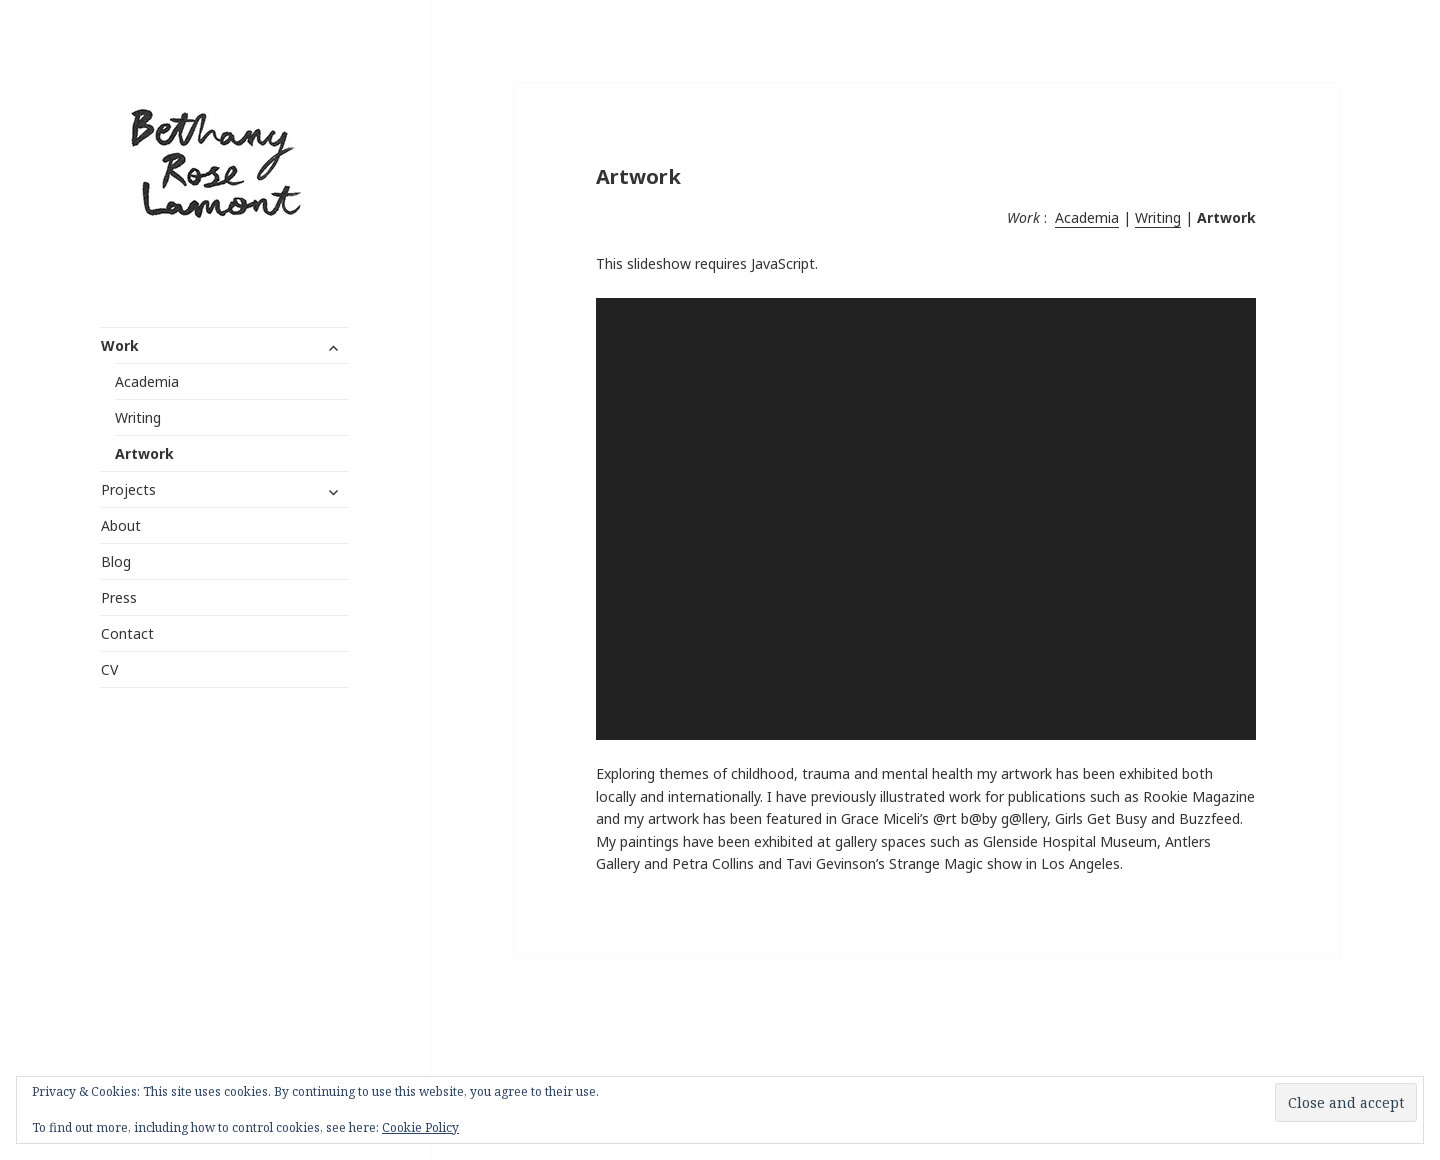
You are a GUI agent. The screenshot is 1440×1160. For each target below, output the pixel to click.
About (121, 525)
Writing (138, 417)
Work (120, 345)
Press (119, 597)
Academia (147, 381)
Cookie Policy (420, 1127)
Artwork (144, 453)
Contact (127, 633)
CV (109, 669)
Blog (116, 561)
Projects (128, 489)
